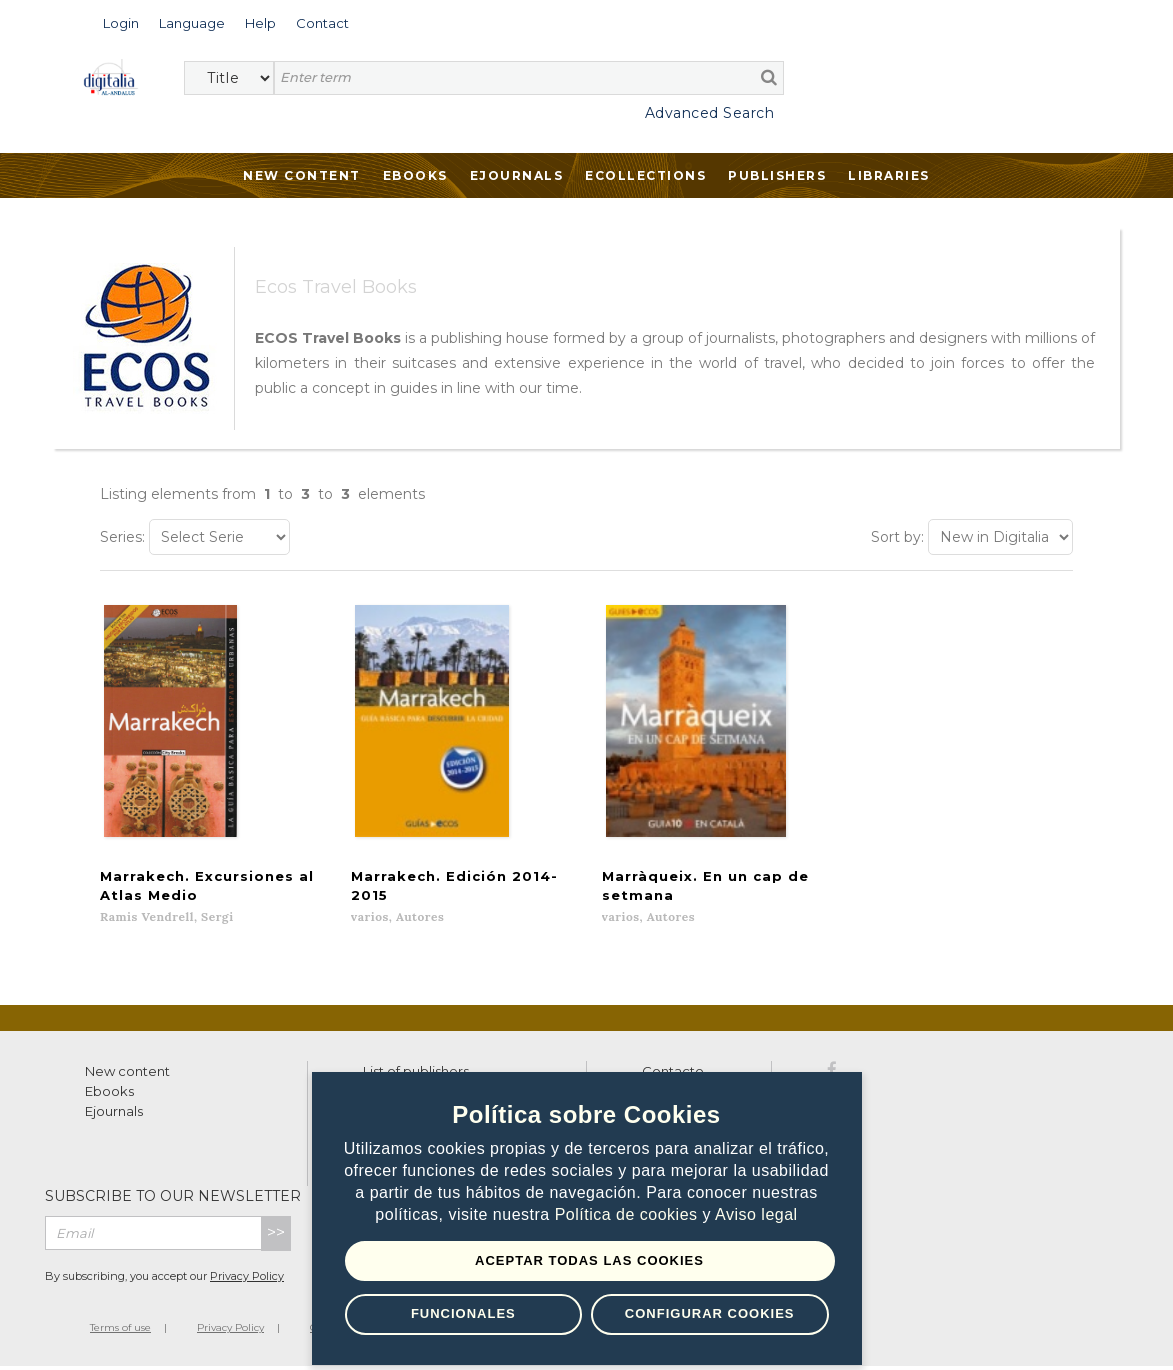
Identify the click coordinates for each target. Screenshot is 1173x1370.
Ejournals (517, 175)
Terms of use (120, 1332)
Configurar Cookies (710, 1313)
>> (276, 1237)
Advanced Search (710, 113)
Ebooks (415, 175)
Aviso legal (756, 1214)
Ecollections (645, 175)
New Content (302, 175)
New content (127, 1076)
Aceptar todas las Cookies (589, 1260)
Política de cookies (629, 1214)
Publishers (777, 175)
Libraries (889, 175)
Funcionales (463, 1313)
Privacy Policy (247, 1281)
